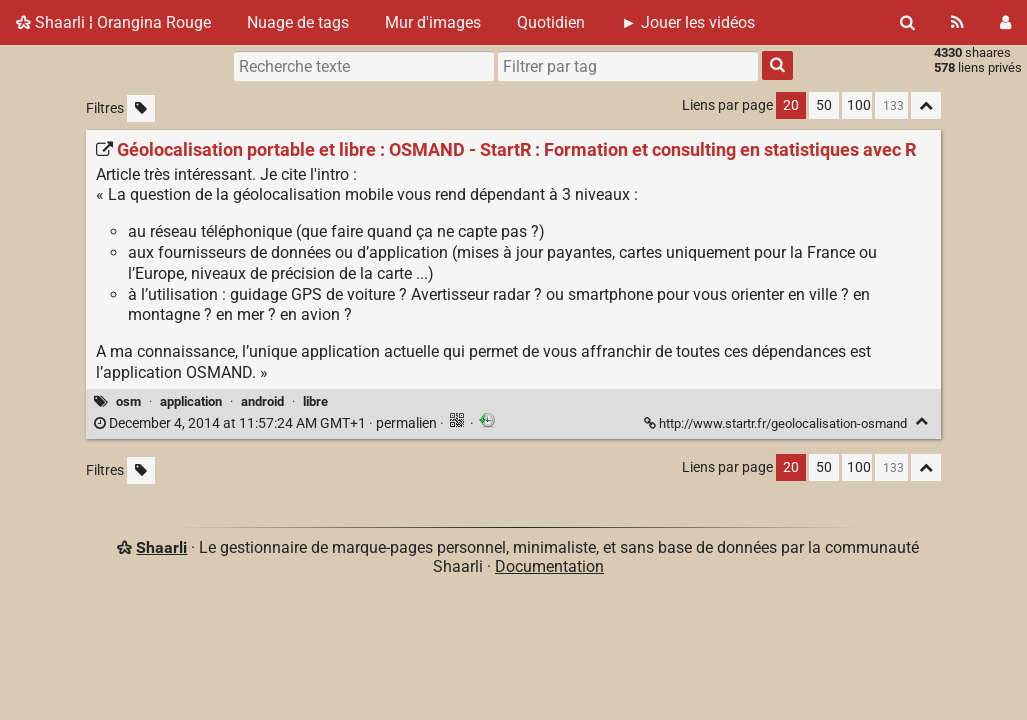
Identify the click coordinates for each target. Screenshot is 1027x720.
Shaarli (161, 547)
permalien (267, 423)
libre (315, 401)
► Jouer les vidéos (688, 22)
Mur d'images (433, 22)
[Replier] (921, 421)
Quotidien (551, 22)
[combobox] (628, 66)
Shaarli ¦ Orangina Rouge (113, 22)
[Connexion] (1005, 22)
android (262, 401)
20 (791, 105)
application (191, 401)
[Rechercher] (907, 22)
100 (859, 105)
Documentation (549, 566)
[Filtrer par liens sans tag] (141, 108)
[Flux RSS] (957, 22)
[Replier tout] (926, 105)
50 (824, 105)
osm (128, 401)
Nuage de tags (298, 22)
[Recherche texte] (364, 66)
